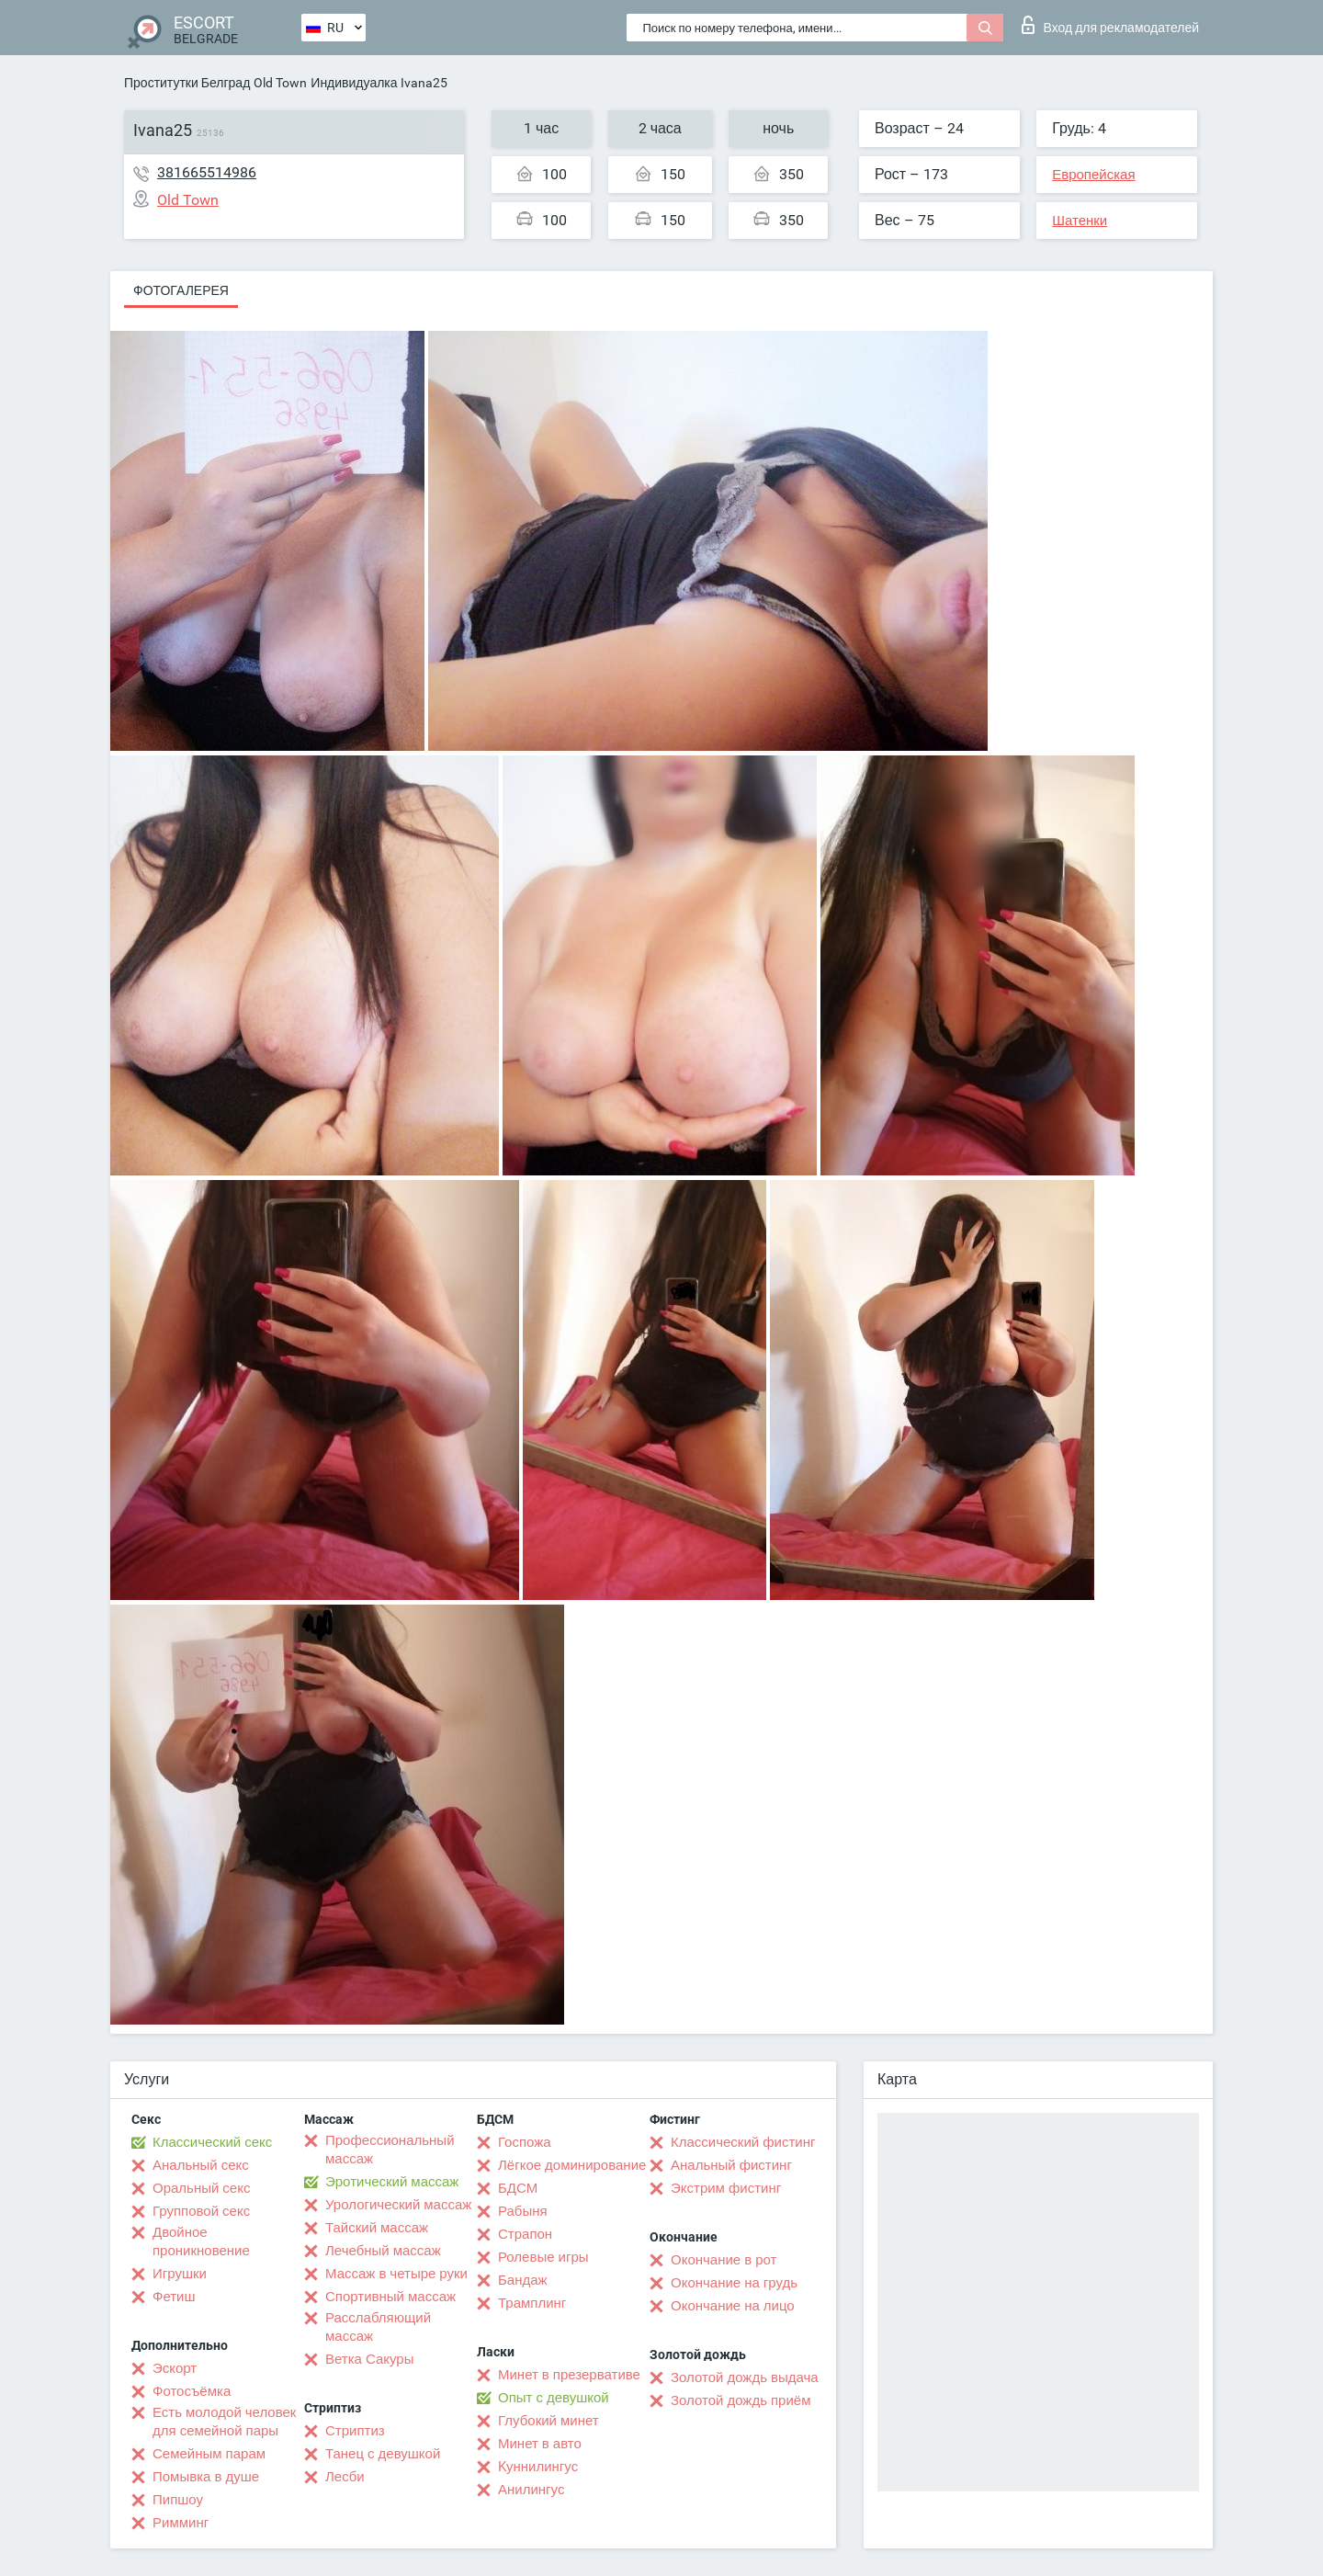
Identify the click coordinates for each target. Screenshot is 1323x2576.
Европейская (1093, 174)
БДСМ (517, 2188)
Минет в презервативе (569, 2374)
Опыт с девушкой (553, 2397)
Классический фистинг (743, 2142)
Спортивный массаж (390, 2296)
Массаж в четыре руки (396, 2273)
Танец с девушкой (382, 2453)
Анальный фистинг (731, 2165)
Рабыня (523, 2211)
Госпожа (524, 2142)
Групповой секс (201, 2211)
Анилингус (531, 2489)
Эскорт (175, 2368)
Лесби (345, 2476)
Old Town (280, 82)
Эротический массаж (391, 2181)
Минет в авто (540, 2443)
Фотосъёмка (192, 2391)
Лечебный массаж (383, 2250)
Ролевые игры (543, 2257)
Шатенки (1079, 220)
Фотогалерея (181, 290)
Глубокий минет (548, 2420)
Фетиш (174, 2296)
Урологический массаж (398, 2204)
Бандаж (523, 2280)
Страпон (525, 2234)
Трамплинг (532, 2303)
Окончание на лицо (733, 2306)
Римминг (181, 2522)
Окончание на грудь (734, 2283)
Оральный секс (201, 2188)
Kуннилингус (538, 2466)
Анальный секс (201, 2165)
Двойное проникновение (201, 2241)
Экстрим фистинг (726, 2188)
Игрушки (180, 2273)
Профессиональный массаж (390, 2149)
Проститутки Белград (187, 82)
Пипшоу (178, 2499)
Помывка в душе (206, 2476)
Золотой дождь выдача (745, 2377)
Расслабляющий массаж (378, 2326)
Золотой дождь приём (740, 2400)
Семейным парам (209, 2453)
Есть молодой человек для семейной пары (224, 2421)
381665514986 (206, 172)
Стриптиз (355, 2431)
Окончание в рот (723, 2260)
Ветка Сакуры (369, 2359)
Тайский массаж (376, 2227)
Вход (1110, 25)
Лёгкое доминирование (572, 2165)
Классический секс (212, 2142)
